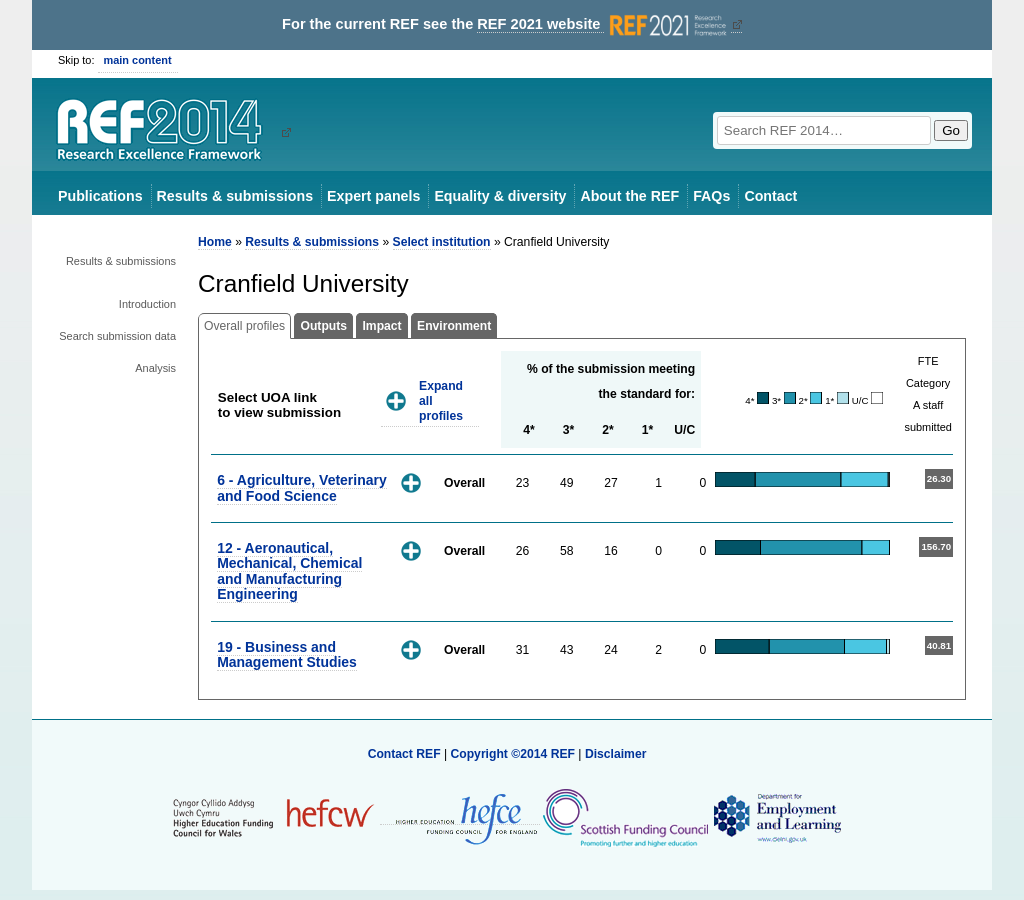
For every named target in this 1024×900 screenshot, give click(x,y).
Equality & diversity (500, 196)
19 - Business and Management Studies (287, 654)
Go (951, 130)
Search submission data (117, 336)
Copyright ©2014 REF (514, 754)
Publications (100, 196)
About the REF (629, 196)
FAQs (711, 196)
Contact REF (404, 754)
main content (138, 60)
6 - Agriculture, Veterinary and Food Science (302, 487)
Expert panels (373, 196)
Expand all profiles (441, 400)
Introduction (147, 304)
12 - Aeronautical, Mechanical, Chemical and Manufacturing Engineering (289, 571)
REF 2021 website (603, 24)
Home (215, 242)
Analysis (155, 368)
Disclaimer (616, 754)
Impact (381, 326)
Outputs (323, 326)
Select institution (442, 242)
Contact (770, 196)
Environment (454, 326)
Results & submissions (235, 196)
